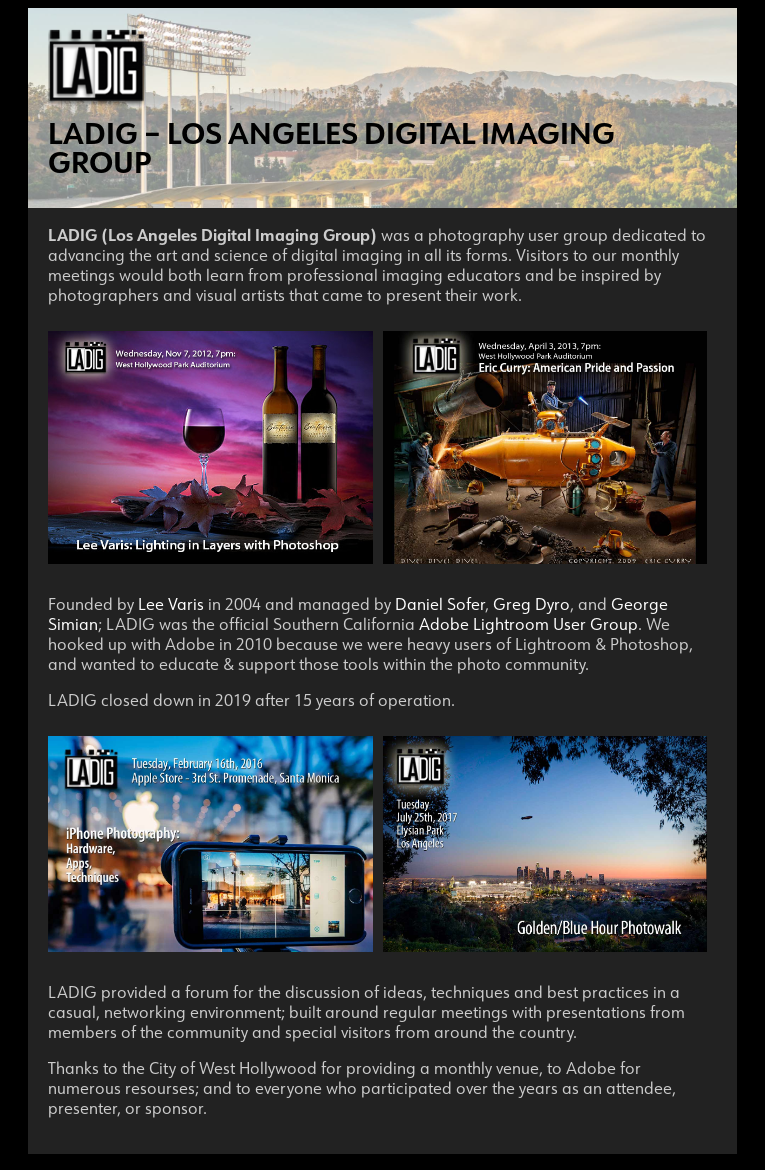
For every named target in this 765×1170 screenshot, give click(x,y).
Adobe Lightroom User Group (528, 624)
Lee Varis (171, 604)
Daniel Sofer (440, 604)
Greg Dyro (531, 604)
